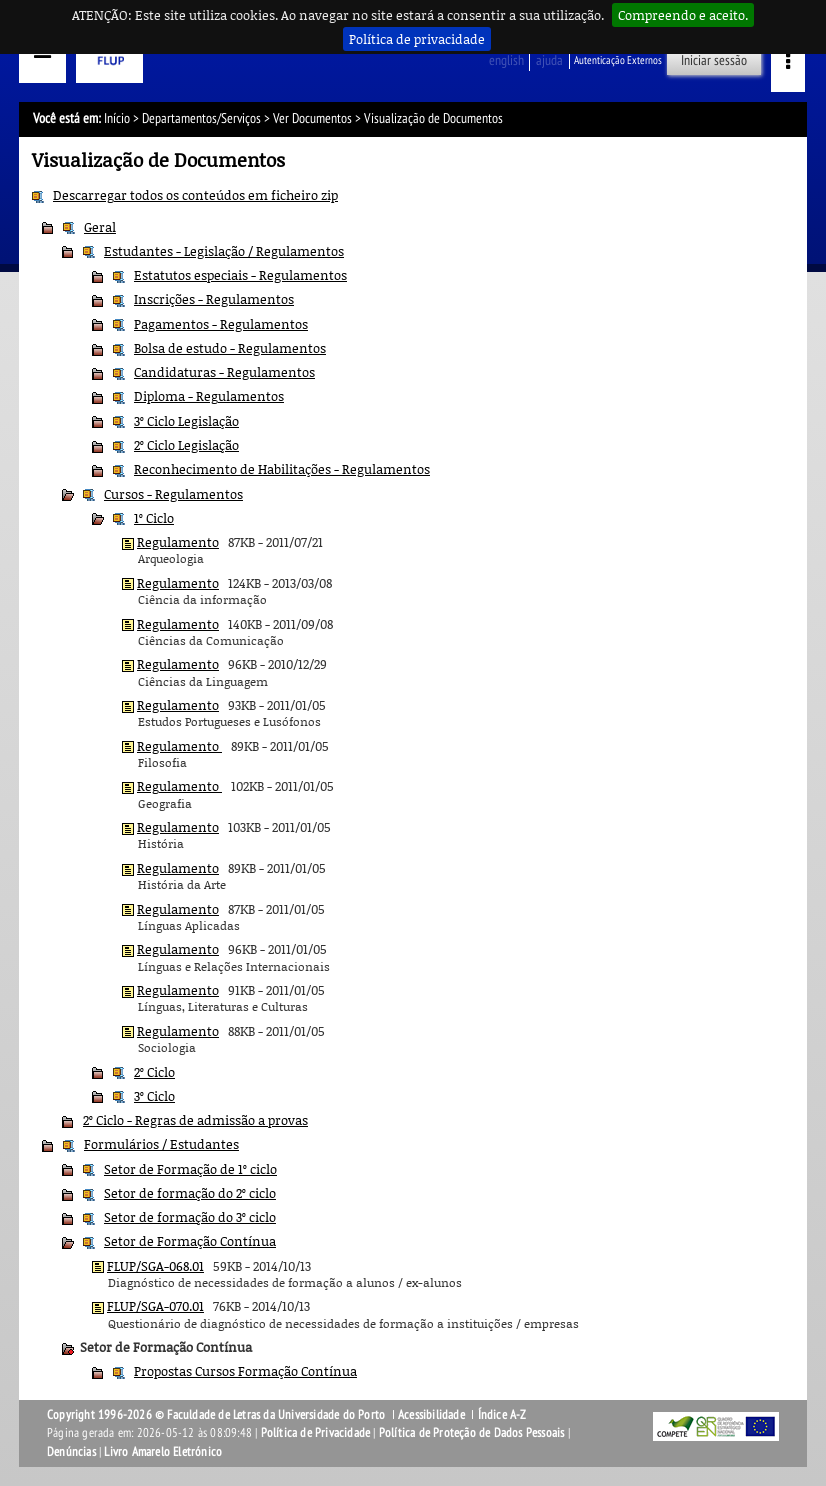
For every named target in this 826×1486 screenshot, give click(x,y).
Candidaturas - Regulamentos (224, 372)
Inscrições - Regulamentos (214, 299)
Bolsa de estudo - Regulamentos (230, 348)
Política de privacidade (417, 39)
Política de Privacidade (316, 1433)
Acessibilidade (431, 1415)
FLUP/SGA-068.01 (155, 1266)
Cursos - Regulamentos (173, 494)
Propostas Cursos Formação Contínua (245, 1371)
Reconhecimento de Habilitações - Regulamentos (282, 469)
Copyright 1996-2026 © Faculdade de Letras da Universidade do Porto (217, 1415)
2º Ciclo (154, 1072)
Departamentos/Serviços (201, 118)
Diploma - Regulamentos (209, 396)
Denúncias (71, 1452)
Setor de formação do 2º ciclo (190, 1193)
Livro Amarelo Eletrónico (163, 1452)
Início (117, 118)
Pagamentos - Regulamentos (221, 324)
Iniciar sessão (714, 60)
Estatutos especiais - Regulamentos (240, 275)
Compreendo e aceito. (683, 15)
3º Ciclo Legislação (186, 421)
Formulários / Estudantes (161, 1144)
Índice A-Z (502, 1415)
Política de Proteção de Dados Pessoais (472, 1433)
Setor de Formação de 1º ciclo (190, 1169)
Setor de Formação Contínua (190, 1241)
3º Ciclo (154, 1096)
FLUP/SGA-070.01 (155, 1306)
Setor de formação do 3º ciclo (190, 1217)
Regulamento (178, 542)
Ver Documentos (312, 118)
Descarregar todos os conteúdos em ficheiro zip (195, 195)
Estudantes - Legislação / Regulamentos (224, 251)
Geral (100, 227)
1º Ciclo (154, 518)
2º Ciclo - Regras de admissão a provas (195, 1120)
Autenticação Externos (618, 60)
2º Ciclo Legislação (186, 445)
